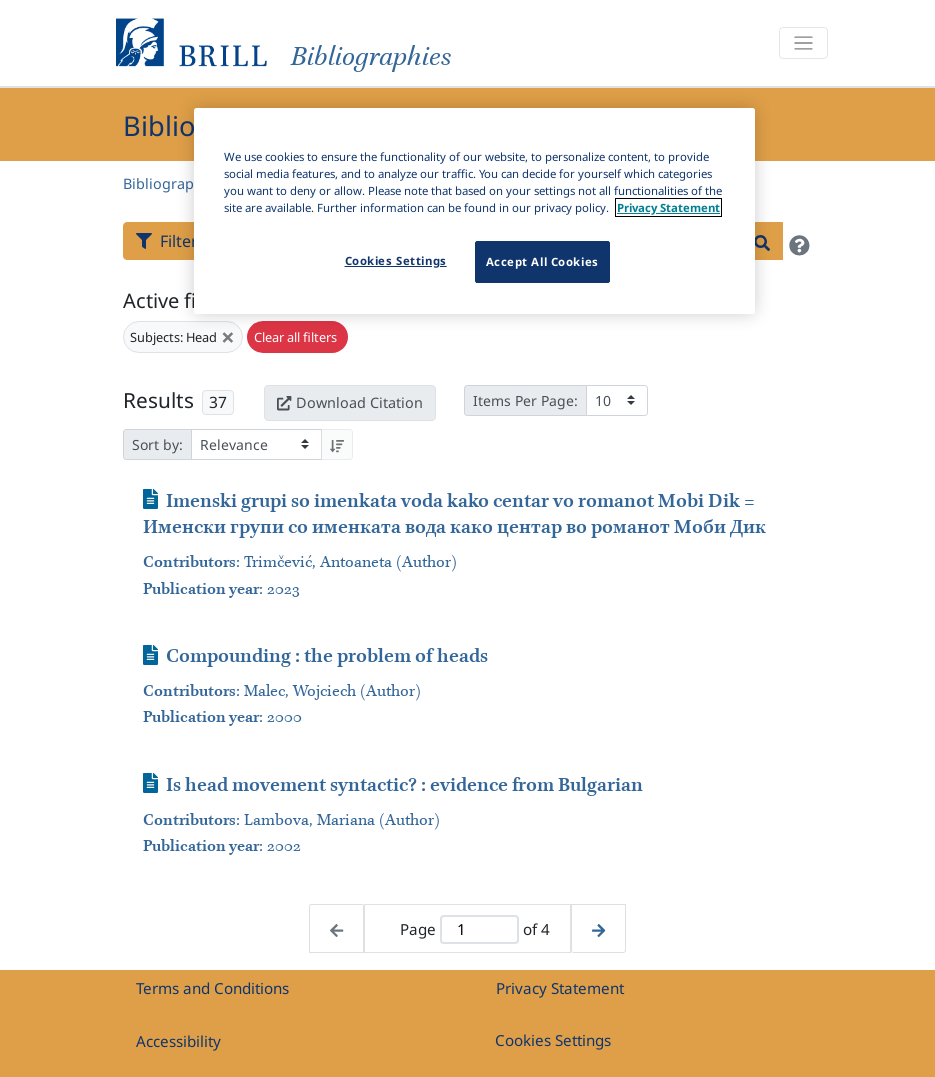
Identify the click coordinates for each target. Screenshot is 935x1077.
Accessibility (178, 1041)
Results (158, 400)
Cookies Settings (553, 1040)
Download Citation (350, 402)
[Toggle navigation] (803, 43)
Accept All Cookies (542, 261)
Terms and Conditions (212, 988)
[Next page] (598, 928)
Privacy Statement (560, 988)
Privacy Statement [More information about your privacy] (668, 207)
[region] (474, 211)
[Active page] (479, 929)
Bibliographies (172, 183)
